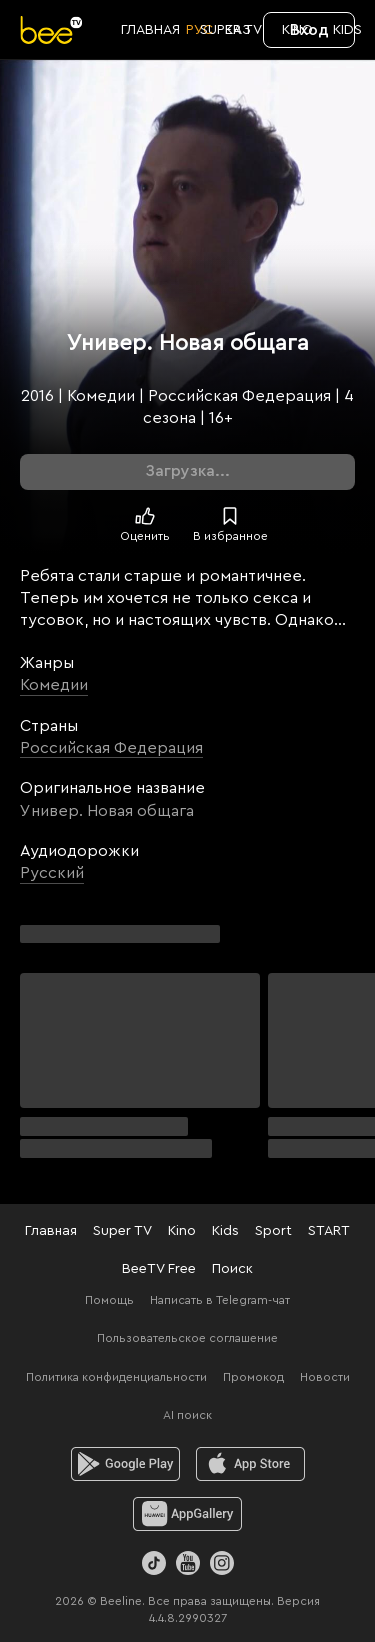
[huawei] (187, 1514)
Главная (51, 1231)
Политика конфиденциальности (116, 1377)
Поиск (232, 1269)
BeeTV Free (159, 1269)
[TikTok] (154, 1563)
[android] (125, 1464)
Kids (225, 1231)
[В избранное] (230, 516)
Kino (182, 1231)
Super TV (122, 1231)
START (329, 1231)
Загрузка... (187, 471)
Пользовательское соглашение (187, 1338)
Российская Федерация (111, 748)
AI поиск (187, 1415)
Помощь (109, 1300)
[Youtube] (188, 1563)
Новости (325, 1377)
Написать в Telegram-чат (220, 1300)
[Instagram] (222, 1563)
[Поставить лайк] (145, 516)
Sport (273, 1231)
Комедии (54, 685)
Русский (52, 873)
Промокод (253, 1377)
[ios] (250, 1464)
